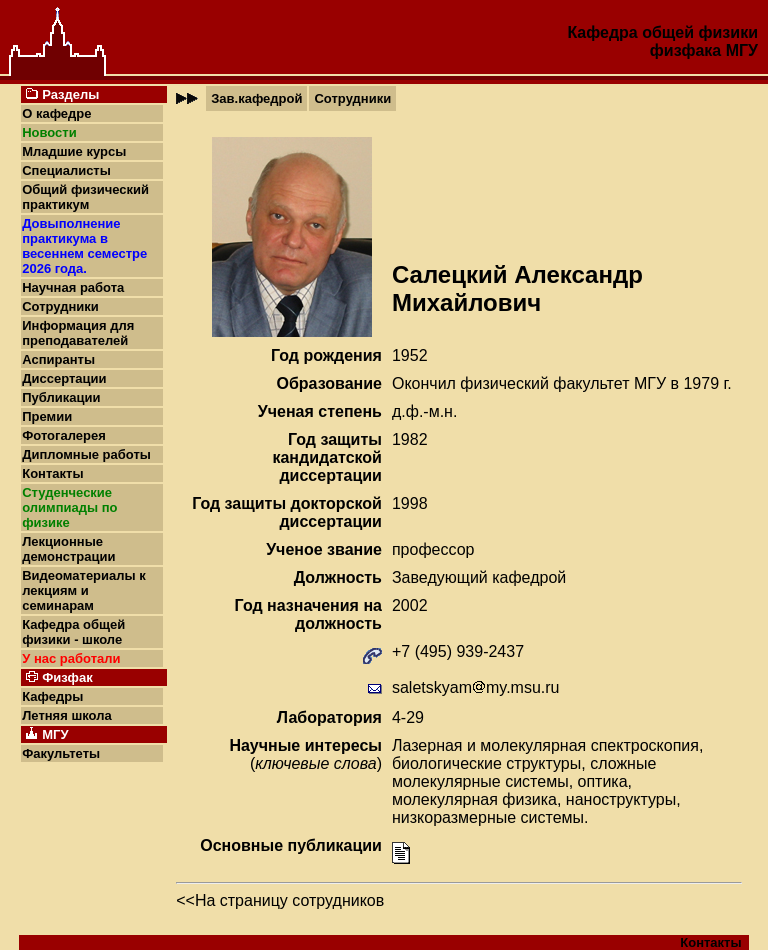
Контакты (52, 473)
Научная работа (73, 287)
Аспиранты (58, 359)
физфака (685, 50)
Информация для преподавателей (78, 333)
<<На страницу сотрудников (280, 900)
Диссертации (64, 378)
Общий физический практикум (85, 197)
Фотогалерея (64, 435)
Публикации (61, 397)
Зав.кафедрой (256, 98)
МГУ (742, 50)
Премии (47, 416)
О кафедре (56, 113)
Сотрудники (60, 306)
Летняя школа (66, 715)
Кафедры (52, 696)
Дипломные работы (86, 454)
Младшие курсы (74, 151)
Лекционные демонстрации (68, 549)
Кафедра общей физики (662, 32)
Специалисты (66, 170)
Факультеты (61, 753)
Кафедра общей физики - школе (73, 632)
